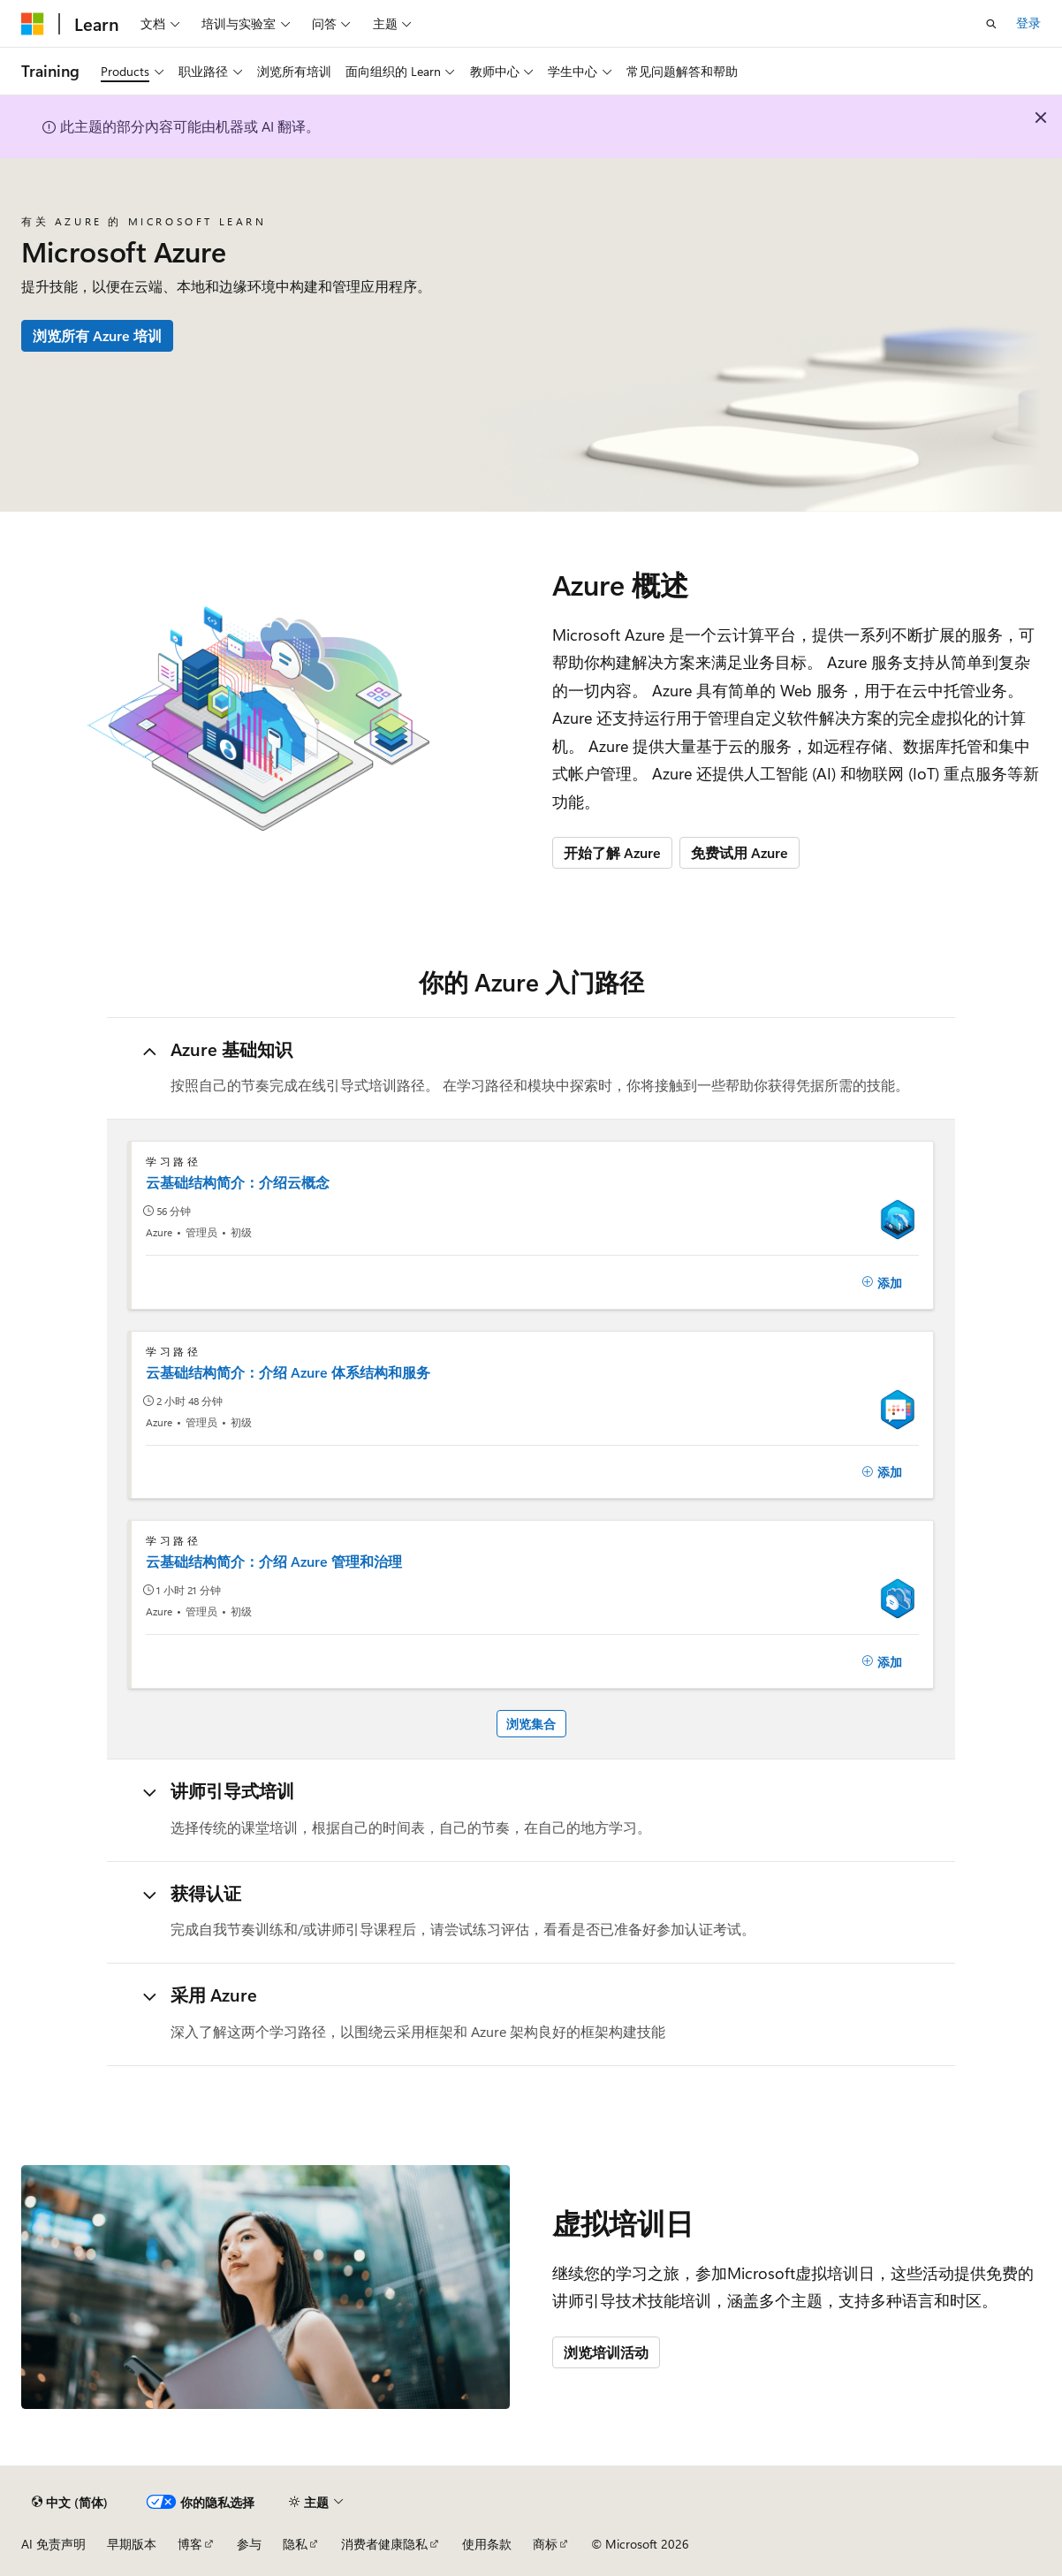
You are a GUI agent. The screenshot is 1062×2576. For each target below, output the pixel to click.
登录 (1028, 22)
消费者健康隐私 (384, 2543)
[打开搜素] (991, 24)
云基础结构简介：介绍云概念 (238, 1182)
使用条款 (487, 2543)
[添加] (882, 1282)
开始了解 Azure (612, 852)
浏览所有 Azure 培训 (97, 335)
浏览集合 (531, 1723)
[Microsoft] (32, 23)
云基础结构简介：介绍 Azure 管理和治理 (274, 1561)
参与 (249, 2543)
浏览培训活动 (606, 2352)
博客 (190, 2543)
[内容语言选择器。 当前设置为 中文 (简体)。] (69, 2502)
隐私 (295, 2543)
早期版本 (131, 2543)
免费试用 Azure (739, 852)
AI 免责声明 (53, 2543)
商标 (545, 2543)
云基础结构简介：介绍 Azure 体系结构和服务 (288, 1372)
